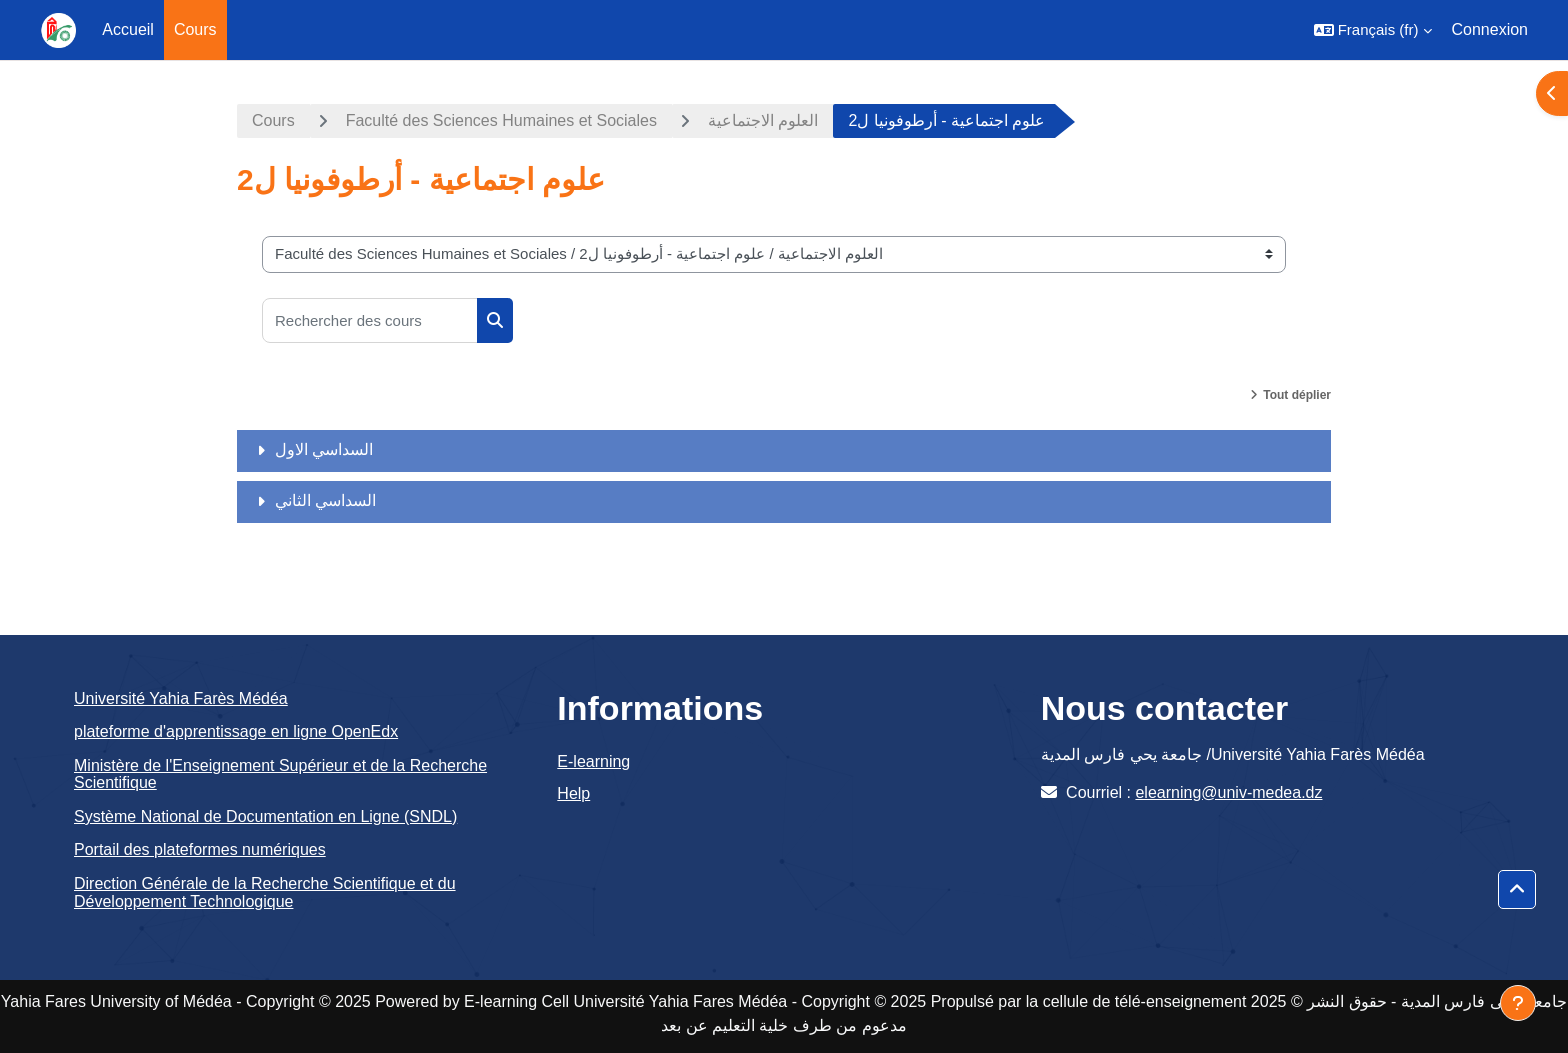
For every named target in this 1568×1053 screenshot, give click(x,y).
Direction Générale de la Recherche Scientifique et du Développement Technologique (265, 892)
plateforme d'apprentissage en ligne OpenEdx (236, 731)
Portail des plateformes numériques (200, 849)
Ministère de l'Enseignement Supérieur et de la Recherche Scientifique (280, 774)
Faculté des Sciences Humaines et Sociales (501, 120)
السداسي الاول (324, 449)
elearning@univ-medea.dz (1228, 792)
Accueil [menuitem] (128, 29)
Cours (273, 120)
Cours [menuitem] (195, 29)
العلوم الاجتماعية (763, 120)
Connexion (1490, 29)
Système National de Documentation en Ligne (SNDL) (265, 816)
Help (573, 793)
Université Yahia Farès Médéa (181, 698)
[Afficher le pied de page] (1518, 1003)
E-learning (593, 761)
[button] (1373, 30)
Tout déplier (1297, 395)
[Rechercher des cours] (370, 320)
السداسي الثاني (325, 500)
